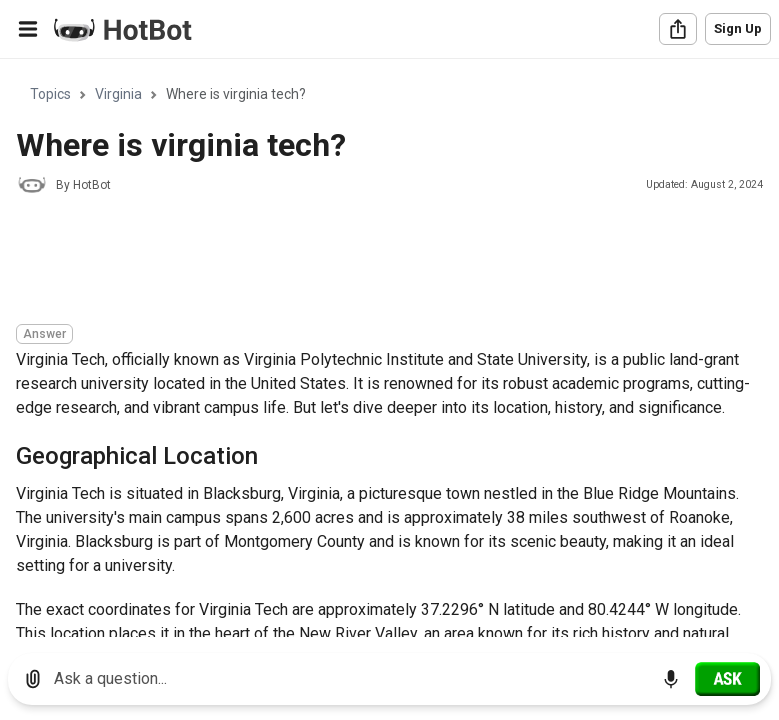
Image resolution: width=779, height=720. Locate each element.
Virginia (118, 94)
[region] (389, 348)
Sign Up (738, 28)
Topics (50, 94)
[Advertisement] (380, 262)
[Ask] (727, 679)
